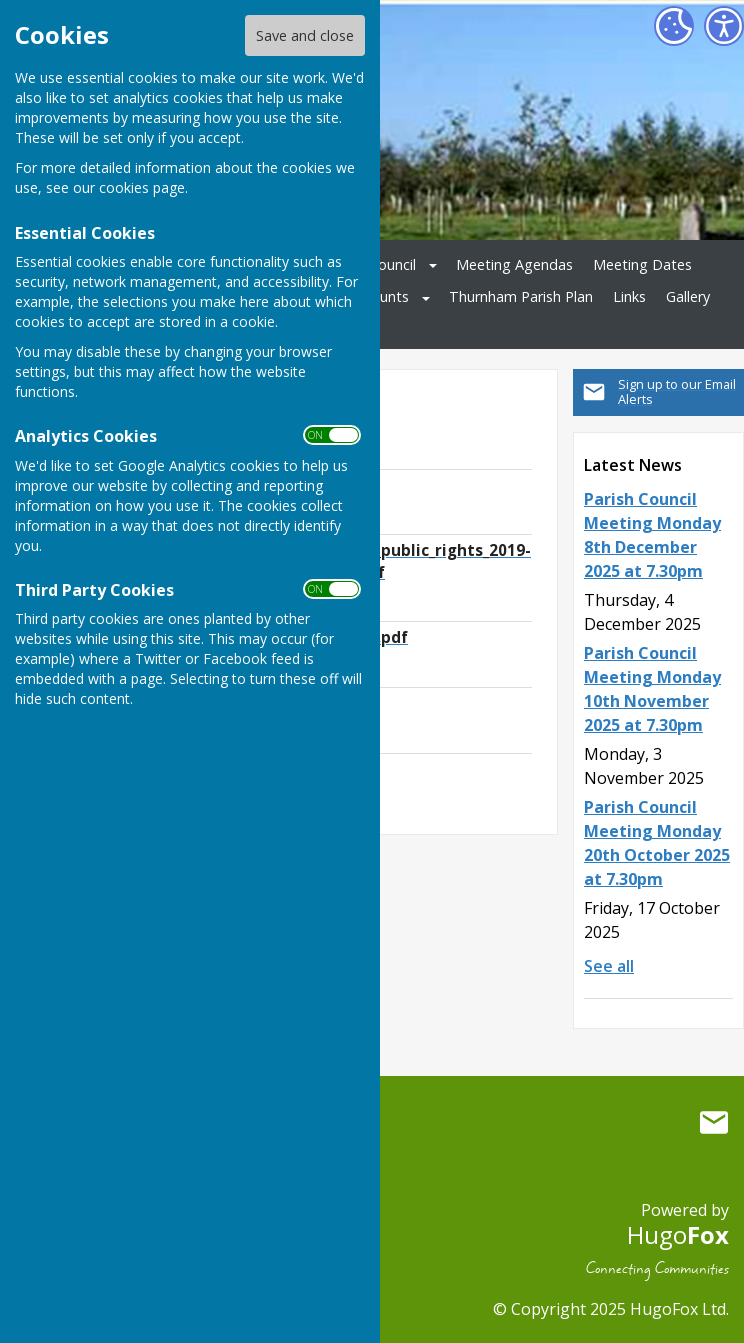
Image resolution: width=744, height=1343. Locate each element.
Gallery (688, 296)
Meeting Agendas (514, 264)
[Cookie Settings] (674, 26)
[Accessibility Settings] (724, 26)
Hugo (678, 1234)
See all (609, 966)
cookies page (142, 187)
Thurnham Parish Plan (521, 296)
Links (629, 296)
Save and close (305, 35)
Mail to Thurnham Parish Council (714, 1123)
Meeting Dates (642, 264)
